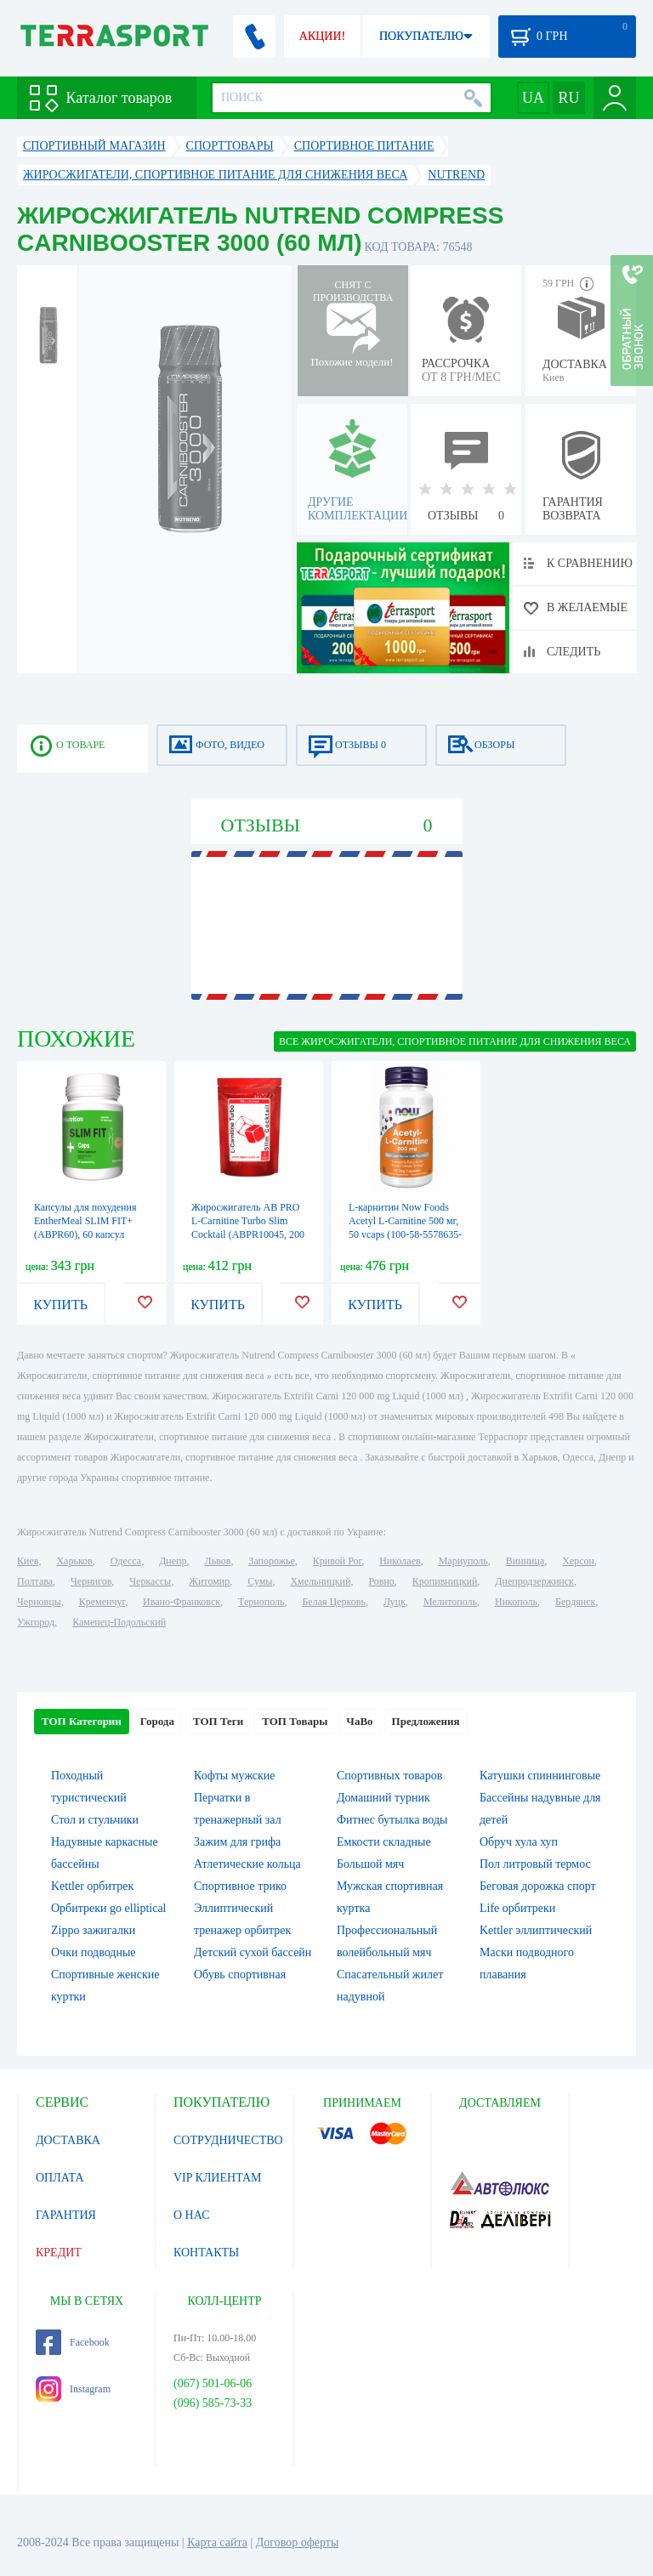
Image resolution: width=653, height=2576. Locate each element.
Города (157, 1721)
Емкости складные (384, 1842)
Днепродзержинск (534, 1581)
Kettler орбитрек (92, 1886)
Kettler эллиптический (536, 1930)
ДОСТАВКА (68, 2140)
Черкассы (150, 1581)
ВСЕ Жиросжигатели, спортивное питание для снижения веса (455, 1041)
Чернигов (91, 1581)
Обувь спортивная (240, 1974)
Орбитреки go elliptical (109, 1908)
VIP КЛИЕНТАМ (217, 2177)
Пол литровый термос (535, 1864)
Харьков (74, 1561)
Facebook (73, 2342)
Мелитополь (450, 1602)
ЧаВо (359, 1721)
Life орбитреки (517, 1908)
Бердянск (575, 1602)
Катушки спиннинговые (540, 1775)
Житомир (209, 1581)
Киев (27, 1561)
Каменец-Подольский (119, 1622)
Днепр (172, 1561)
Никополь (516, 1602)
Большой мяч (370, 1864)
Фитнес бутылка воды (392, 1819)
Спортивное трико (240, 1886)
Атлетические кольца (247, 1864)
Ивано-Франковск (181, 1602)
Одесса (126, 1561)
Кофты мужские (234, 1775)
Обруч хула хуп (519, 1842)
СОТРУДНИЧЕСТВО (228, 2140)
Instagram (73, 2389)
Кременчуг (102, 1602)
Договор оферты (297, 2542)
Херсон (578, 1561)
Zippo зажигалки (93, 1930)
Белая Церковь (333, 1602)
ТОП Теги (218, 1721)
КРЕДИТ (59, 2252)
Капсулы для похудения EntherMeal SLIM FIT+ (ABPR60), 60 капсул (85, 1220)
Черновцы (39, 1602)
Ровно (381, 1581)
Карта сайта (217, 2542)
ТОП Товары (294, 1721)
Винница (525, 1561)
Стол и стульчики (95, 1819)
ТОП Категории (82, 1721)
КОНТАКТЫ (206, 2252)
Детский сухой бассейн (252, 1952)
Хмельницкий (320, 1581)
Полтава (35, 1581)
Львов (218, 1561)
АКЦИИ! (322, 36)
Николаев (399, 1561)
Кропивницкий (444, 1581)
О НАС (191, 2215)
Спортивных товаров (389, 1775)
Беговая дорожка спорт (538, 1886)
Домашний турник (383, 1797)
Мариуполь (463, 1561)
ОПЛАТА (60, 2177)
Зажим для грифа (237, 1842)
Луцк (394, 1602)
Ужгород (35, 1622)
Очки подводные (93, 1952)
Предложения (426, 1721)
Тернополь (261, 1602)
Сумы (259, 1581)
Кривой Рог (337, 1561)
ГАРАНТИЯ (66, 2215)
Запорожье (271, 1561)
